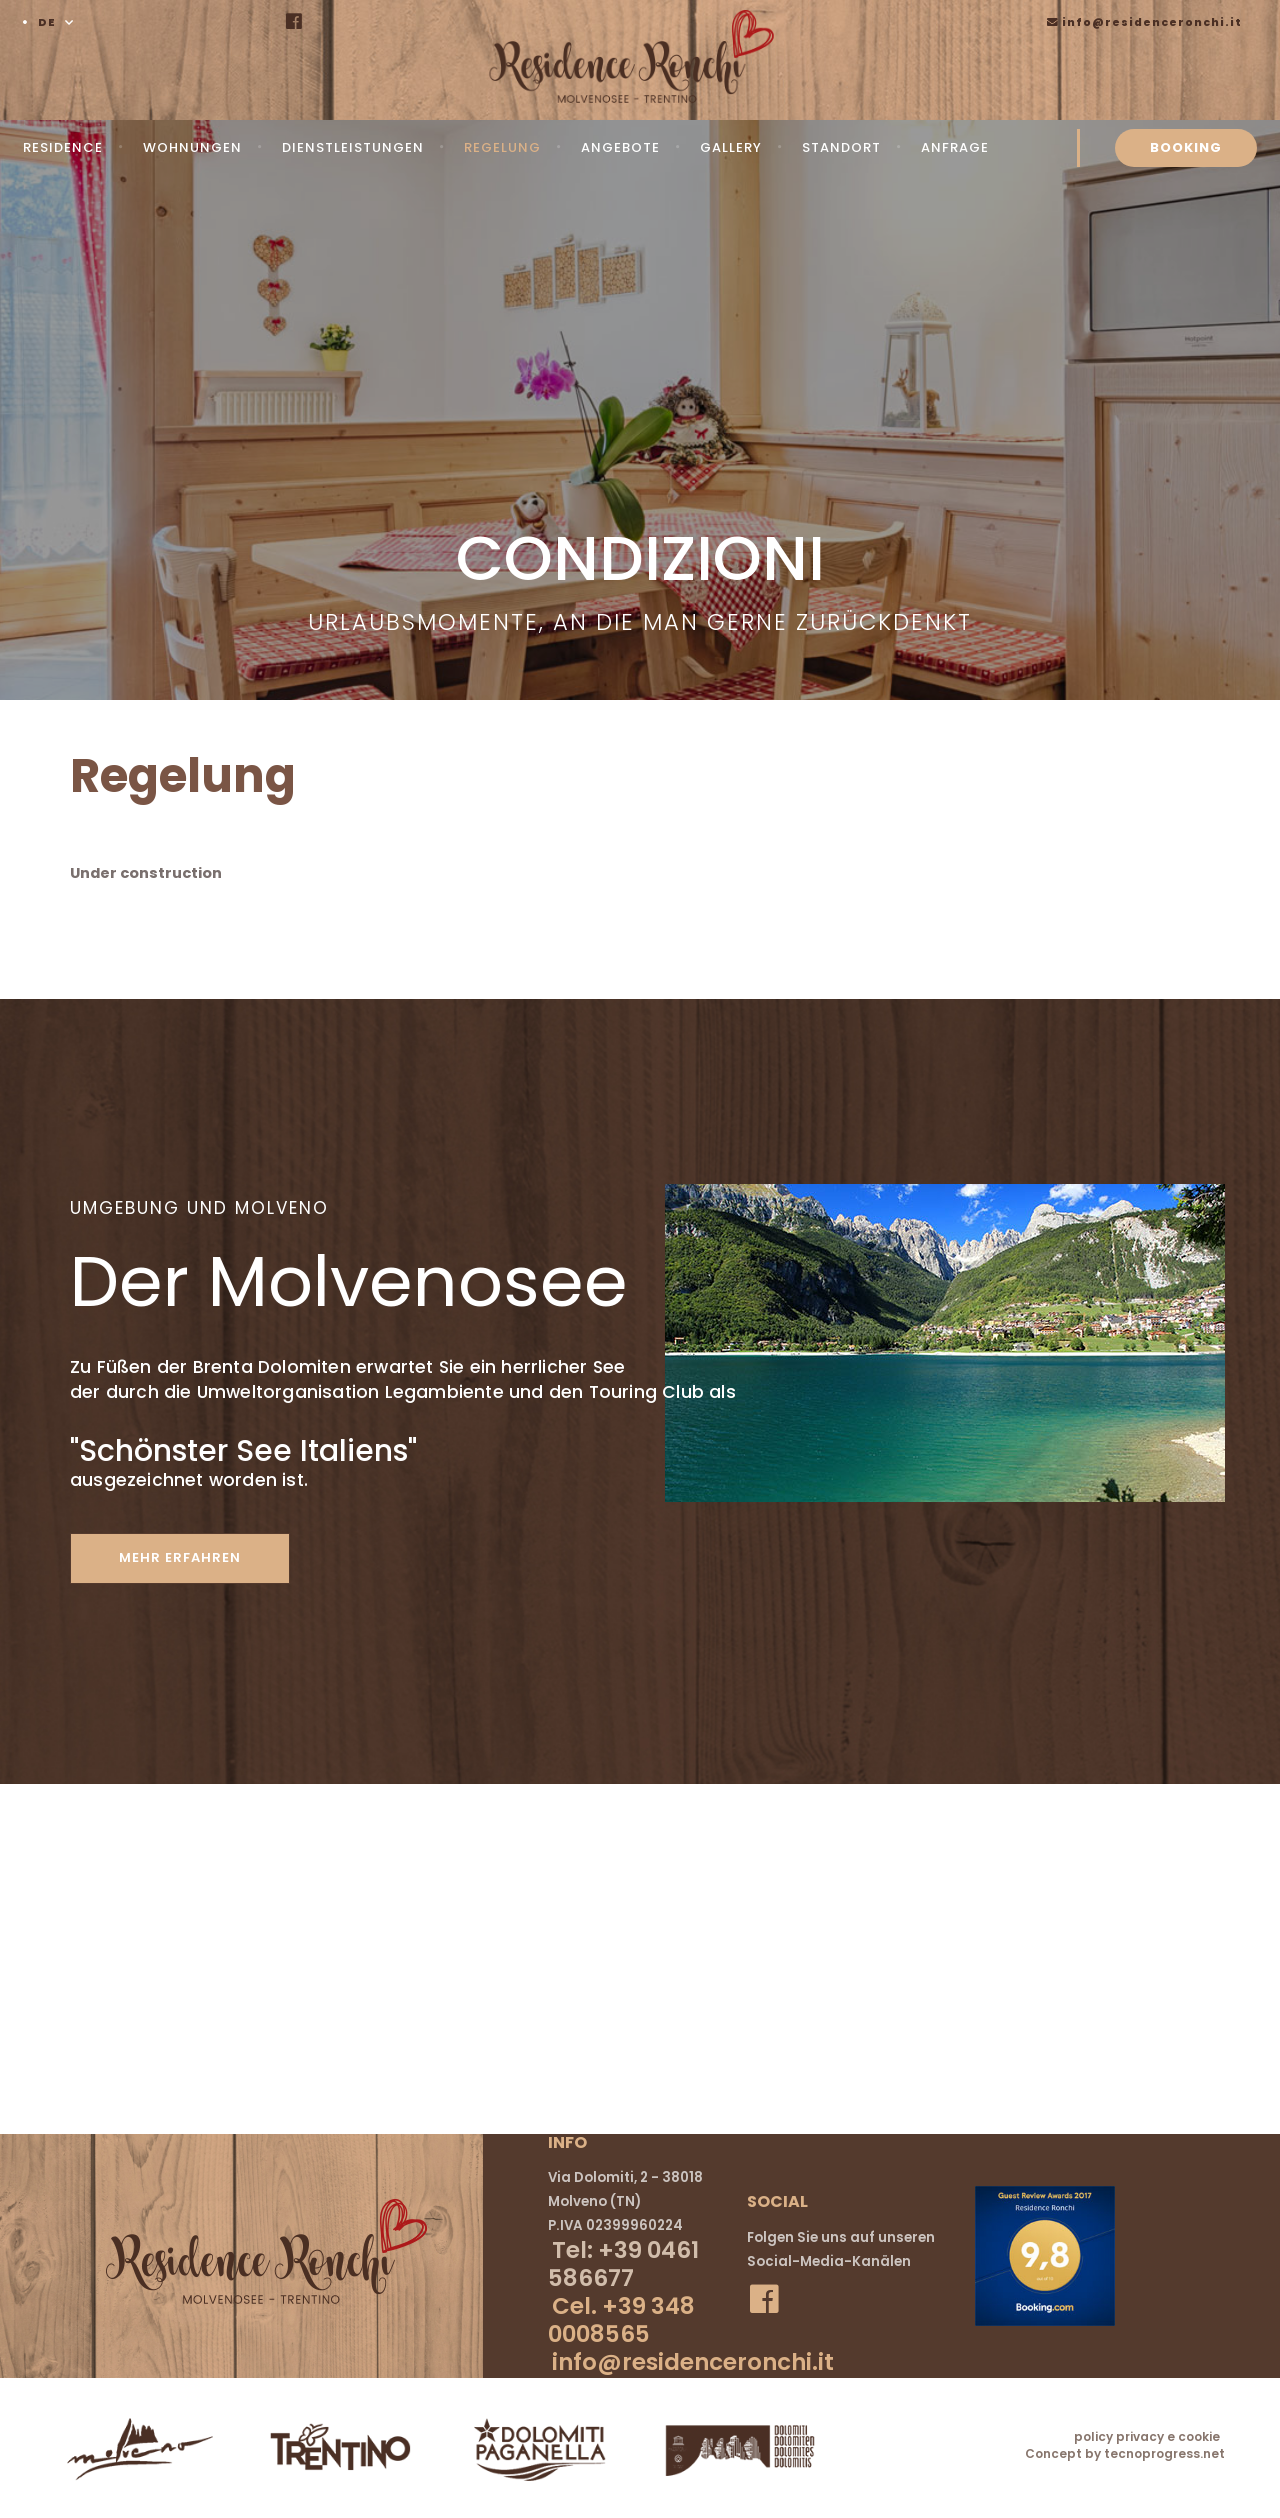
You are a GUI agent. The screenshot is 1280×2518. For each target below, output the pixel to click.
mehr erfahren (187, 1557)
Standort (841, 147)
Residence (63, 147)
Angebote (620, 147)
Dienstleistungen (353, 147)
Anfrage (955, 147)
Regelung (502, 147)
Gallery (731, 147)
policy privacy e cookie (1147, 2435)
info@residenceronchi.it (1144, 22)
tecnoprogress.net (1164, 2452)
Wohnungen (192, 147)
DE (47, 22)
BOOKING (1186, 147)
